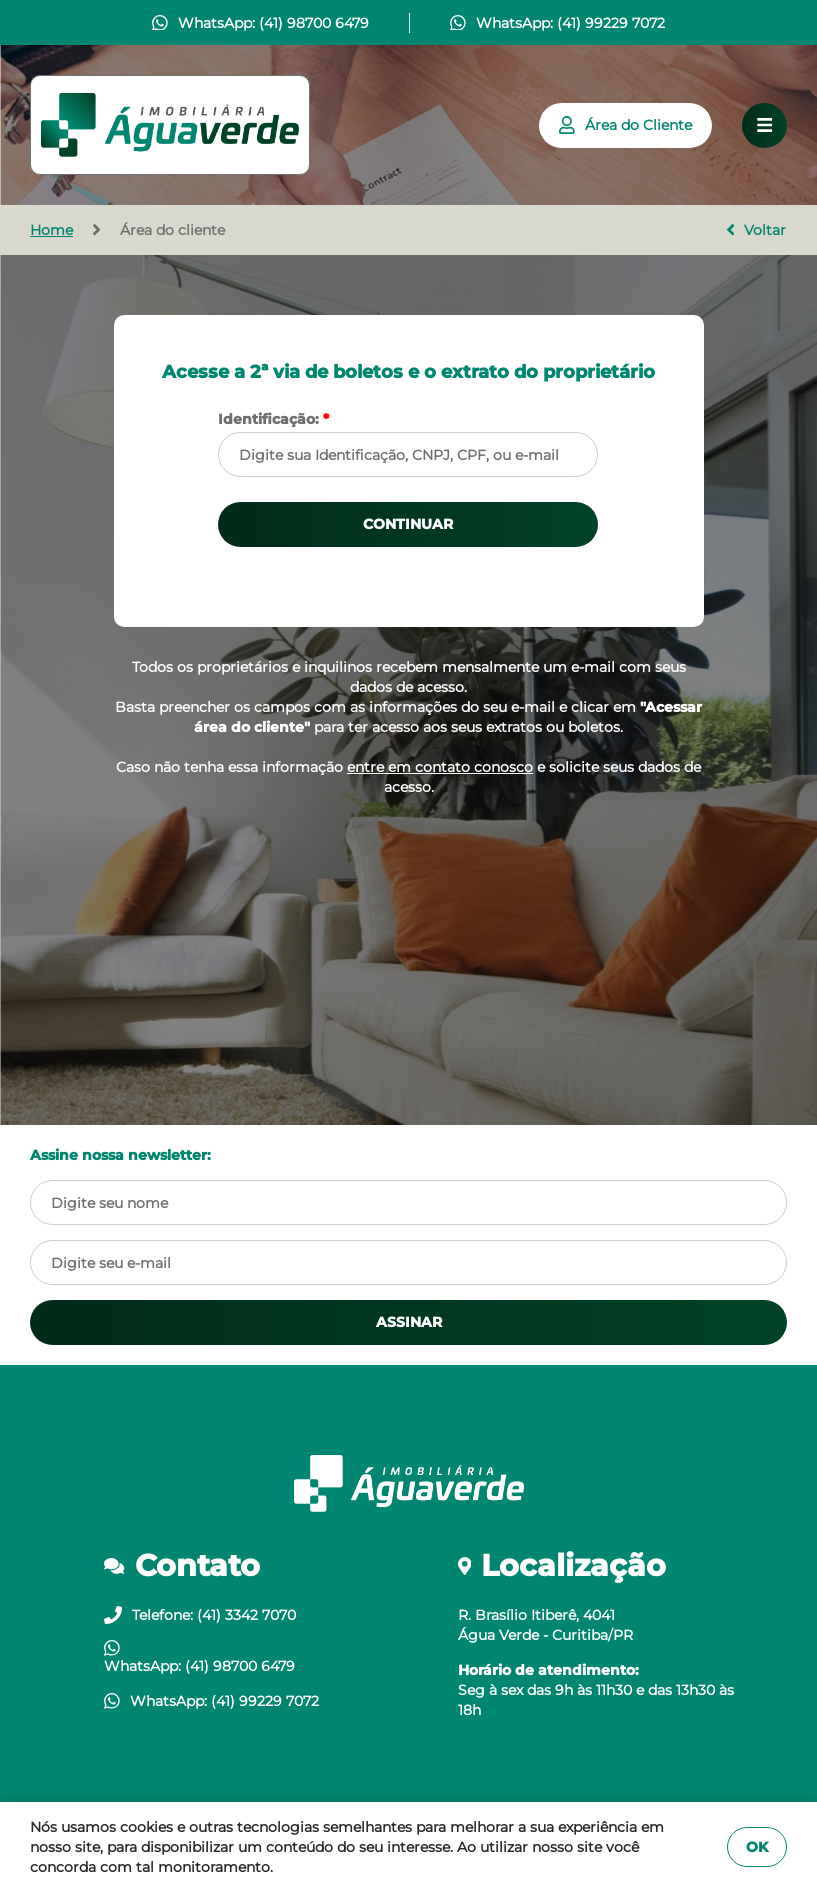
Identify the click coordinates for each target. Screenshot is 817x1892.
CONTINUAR (408, 524)
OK (757, 1847)
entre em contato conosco (440, 767)
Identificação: (273, 418)
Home (51, 230)
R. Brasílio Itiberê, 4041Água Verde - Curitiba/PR (545, 1625)
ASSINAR (409, 1322)
